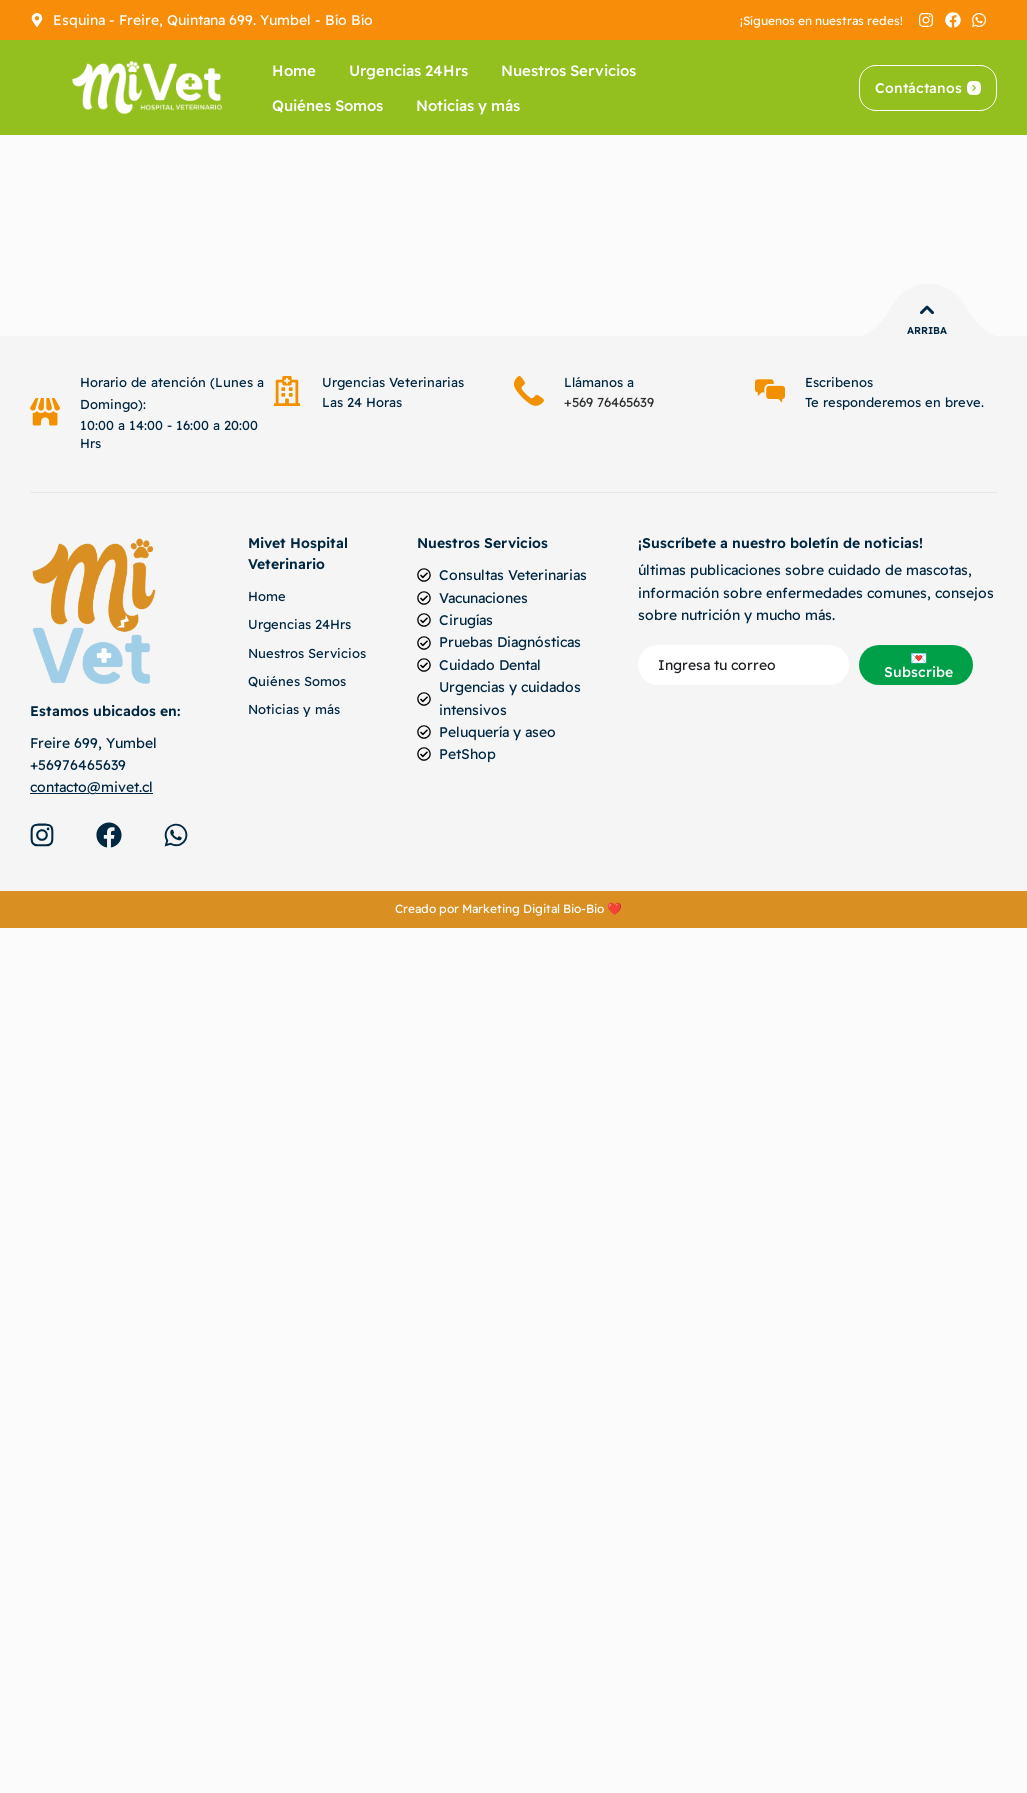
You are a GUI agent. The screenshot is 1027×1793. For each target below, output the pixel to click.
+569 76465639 (609, 402)
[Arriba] (927, 310)
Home (294, 70)
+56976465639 (78, 765)
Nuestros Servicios (568, 70)
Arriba (927, 330)
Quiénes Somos (327, 105)
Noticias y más (468, 105)
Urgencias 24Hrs (408, 70)
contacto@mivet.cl (91, 787)
